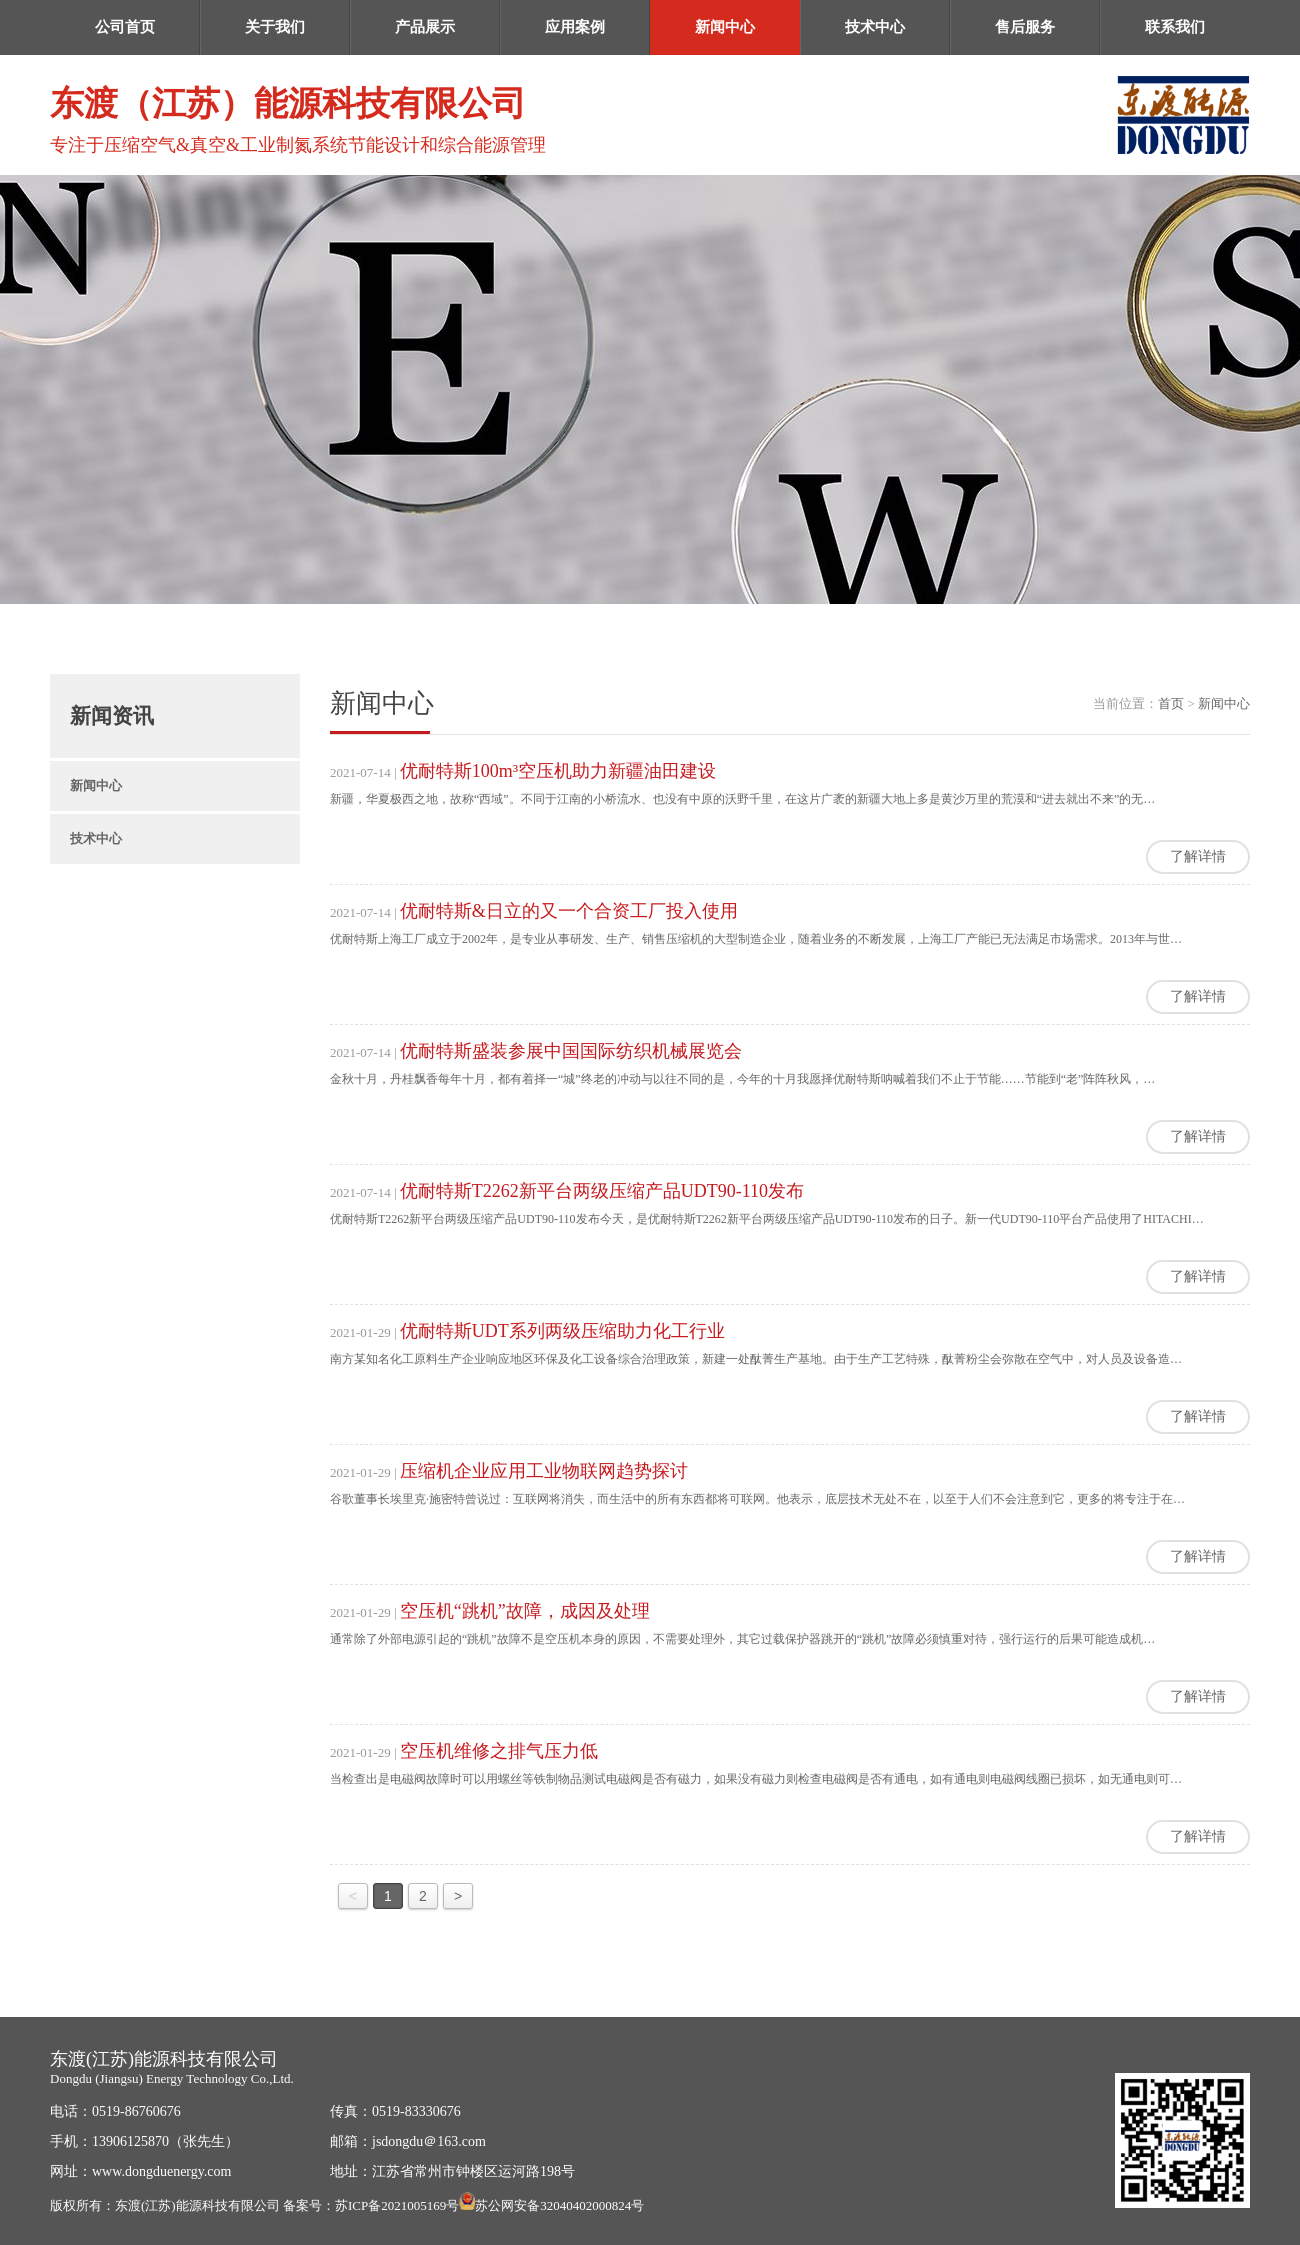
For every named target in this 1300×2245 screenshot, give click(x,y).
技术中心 (875, 27)
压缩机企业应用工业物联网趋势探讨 (544, 1471)
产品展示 (425, 27)
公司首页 (125, 27)
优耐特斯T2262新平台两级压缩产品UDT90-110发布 (602, 1191)
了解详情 (1198, 856)
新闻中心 (725, 27)
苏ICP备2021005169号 (397, 2205)
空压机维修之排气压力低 (499, 1751)
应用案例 (575, 27)
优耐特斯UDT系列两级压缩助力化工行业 (562, 1331)
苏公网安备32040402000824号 (559, 2205)
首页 (1171, 703)
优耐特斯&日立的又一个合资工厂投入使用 (569, 911)
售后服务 (1025, 27)
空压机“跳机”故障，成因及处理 (525, 1611)
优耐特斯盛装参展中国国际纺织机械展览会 (571, 1051)
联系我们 (1175, 27)
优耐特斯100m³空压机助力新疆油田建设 (558, 771)
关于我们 (275, 27)
